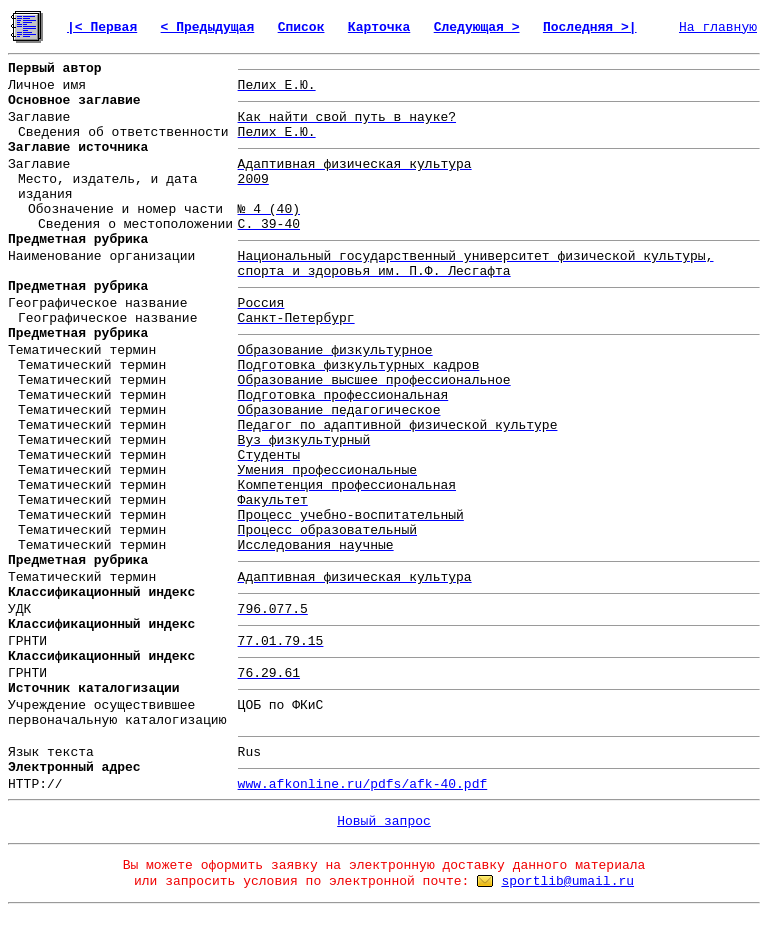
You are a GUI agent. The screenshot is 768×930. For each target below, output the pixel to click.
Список (301, 27)
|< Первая (102, 27)
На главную (718, 27)
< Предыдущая (208, 27)
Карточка (379, 27)
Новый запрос (384, 821)
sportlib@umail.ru (567, 881)
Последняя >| (590, 27)
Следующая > (477, 27)
